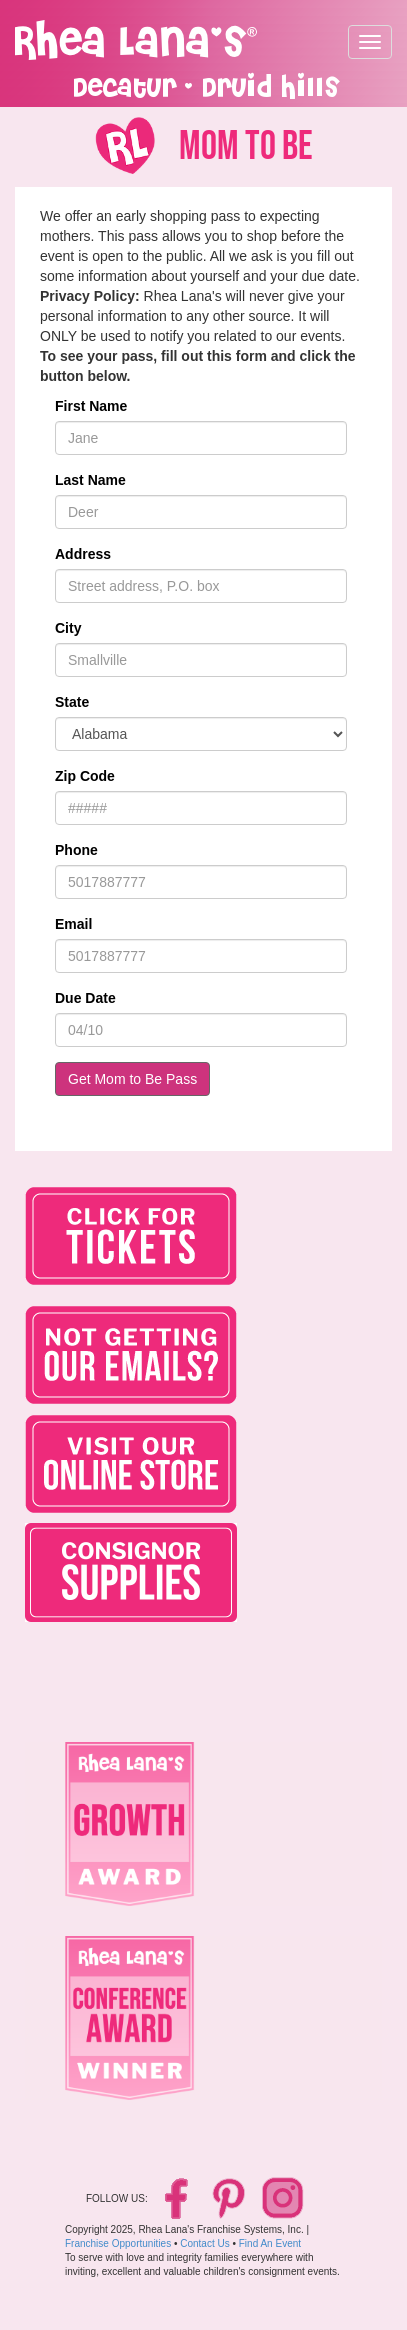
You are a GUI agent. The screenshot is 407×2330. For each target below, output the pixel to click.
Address (83, 554)
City (68, 628)
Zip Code (85, 776)
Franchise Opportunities (118, 2243)
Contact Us (204, 2243)
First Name (91, 406)
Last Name (90, 480)
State (72, 702)
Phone (76, 850)
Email (73, 924)
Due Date (85, 998)
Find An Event (270, 2243)
